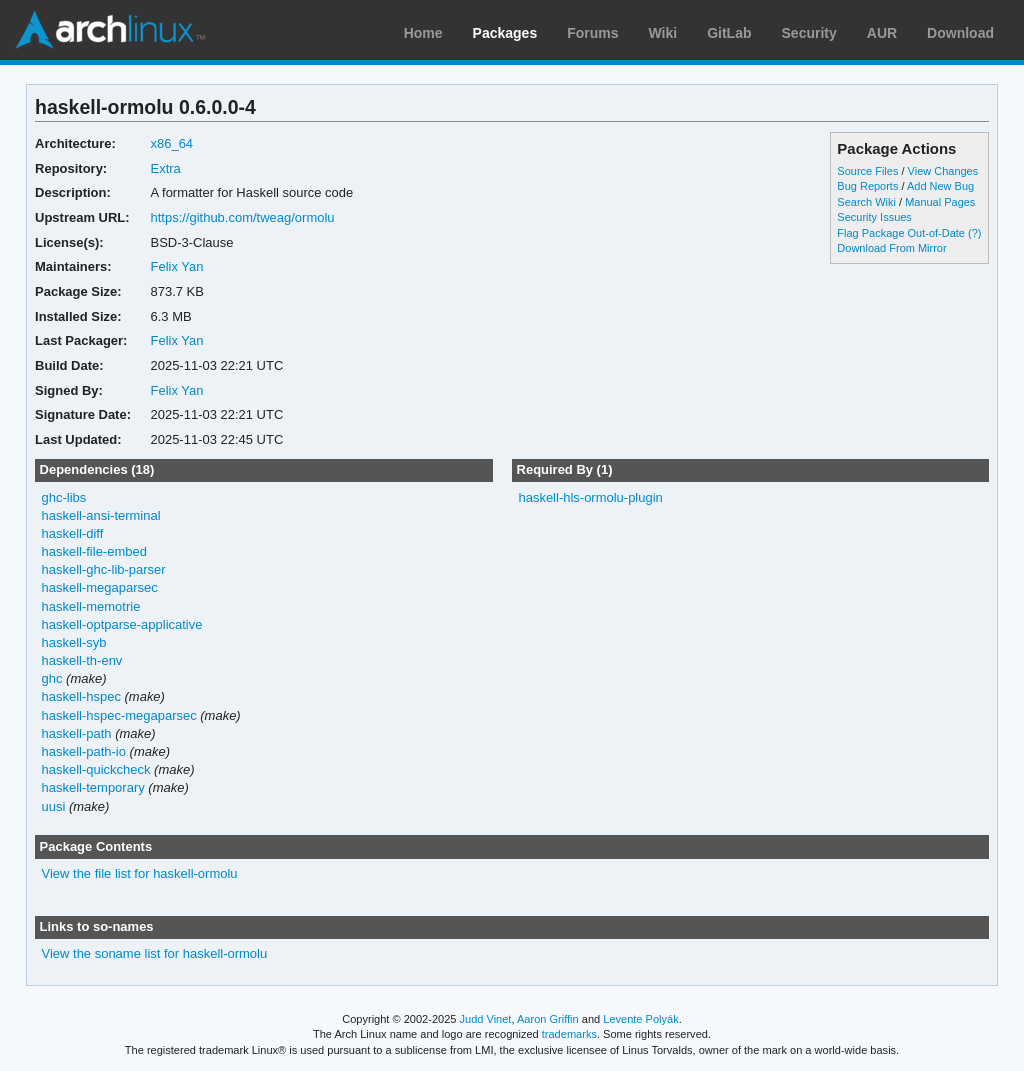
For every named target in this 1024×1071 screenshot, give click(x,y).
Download (960, 33)
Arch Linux (110, 30)
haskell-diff (73, 533)
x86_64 (171, 143)
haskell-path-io (84, 751)
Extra (165, 168)
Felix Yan (176, 266)
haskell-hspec (81, 696)
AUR (882, 33)
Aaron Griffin (548, 1019)
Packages (505, 33)
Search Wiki (866, 202)
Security (809, 33)
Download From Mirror (891, 248)
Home (423, 33)
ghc (52, 678)
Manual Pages (940, 202)
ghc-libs (64, 497)
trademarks (569, 1034)
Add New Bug (940, 186)
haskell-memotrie (91, 606)
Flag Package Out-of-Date (901, 233)
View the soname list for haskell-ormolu (155, 953)
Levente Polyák (640, 1019)
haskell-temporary (93, 787)
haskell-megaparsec (100, 587)
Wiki (663, 33)
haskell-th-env (82, 660)
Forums (592, 33)
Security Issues (874, 217)
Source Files (867, 171)
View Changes (943, 171)
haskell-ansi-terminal (101, 515)
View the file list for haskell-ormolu (140, 873)
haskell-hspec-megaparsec (119, 715)
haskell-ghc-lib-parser (104, 569)
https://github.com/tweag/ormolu (242, 217)
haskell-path (77, 733)
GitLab (729, 33)
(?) (974, 233)
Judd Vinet (486, 1019)
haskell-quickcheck (96, 769)
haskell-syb (74, 642)
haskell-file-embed (94, 551)
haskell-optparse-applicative (122, 624)
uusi (54, 806)
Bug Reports (867, 186)
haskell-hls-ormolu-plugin (590, 497)
